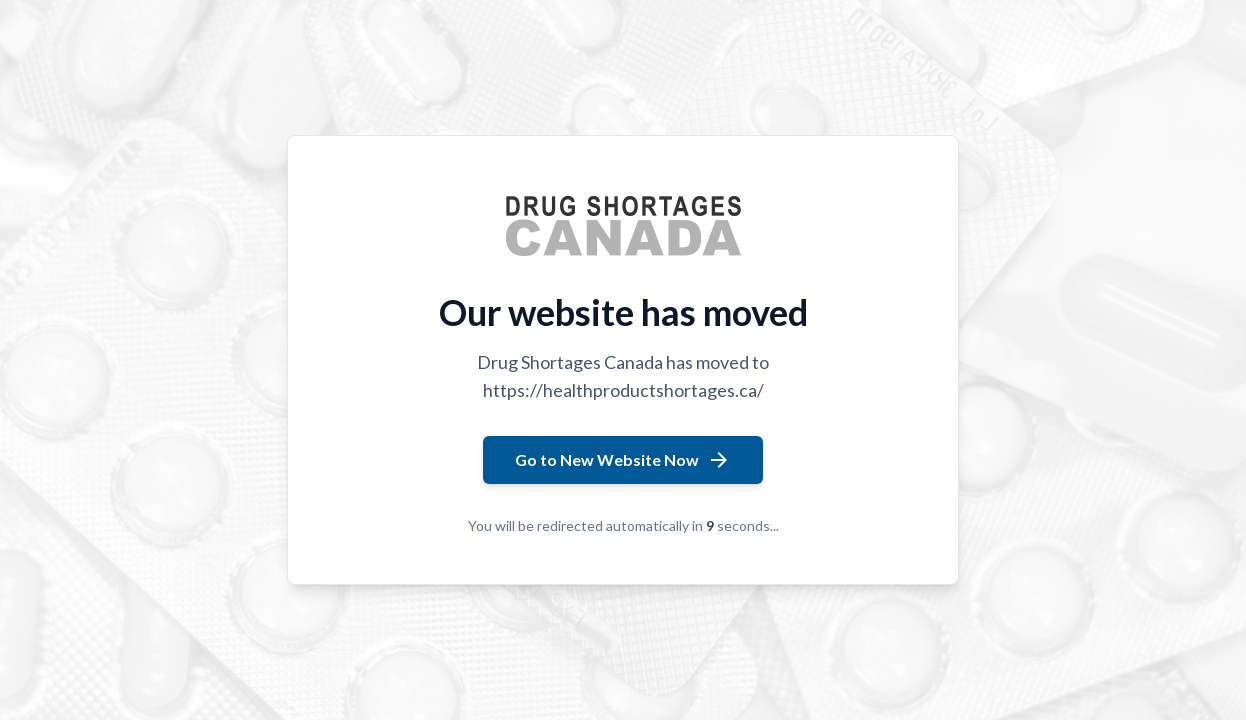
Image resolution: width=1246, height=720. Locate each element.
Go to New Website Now (623, 460)
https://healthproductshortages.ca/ (623, 390)
